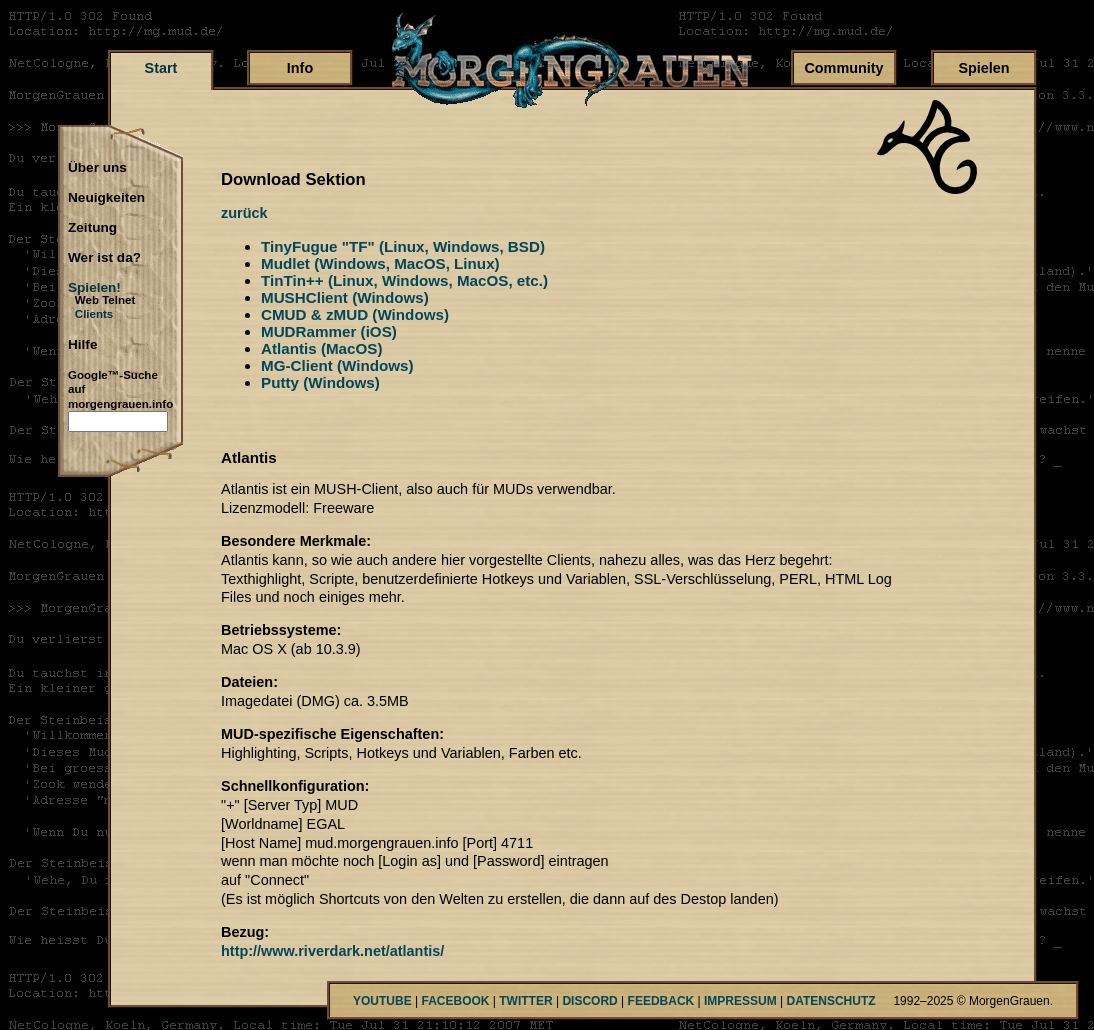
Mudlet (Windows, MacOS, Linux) (380, 263)
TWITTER (525, 1001)
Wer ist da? (104, 258)
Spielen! (94, 288)
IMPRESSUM (740, 1001)
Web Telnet (105, 300)
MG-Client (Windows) (337, 365)
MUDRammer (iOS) (329, 331)
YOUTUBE (382, 1001)
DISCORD (589, 1001)
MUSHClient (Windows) (345, 297)
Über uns (97, 168)
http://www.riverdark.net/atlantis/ (332, 951)
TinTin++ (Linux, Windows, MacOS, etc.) (404, 280)
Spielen (983, 68)
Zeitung (92, 228)
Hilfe (82, 345)
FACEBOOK (455, 1001)
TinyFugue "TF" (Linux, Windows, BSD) (403, 246)
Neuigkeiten (106, 198)
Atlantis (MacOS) (322, 348)
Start (161, 68)
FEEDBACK (661, 1001)
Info (300, 68)
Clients (94, 314)
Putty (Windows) (320, 382)
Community (843, 68)
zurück (244, 213)
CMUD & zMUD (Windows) (355, 314)
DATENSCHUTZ (831, 1001)
